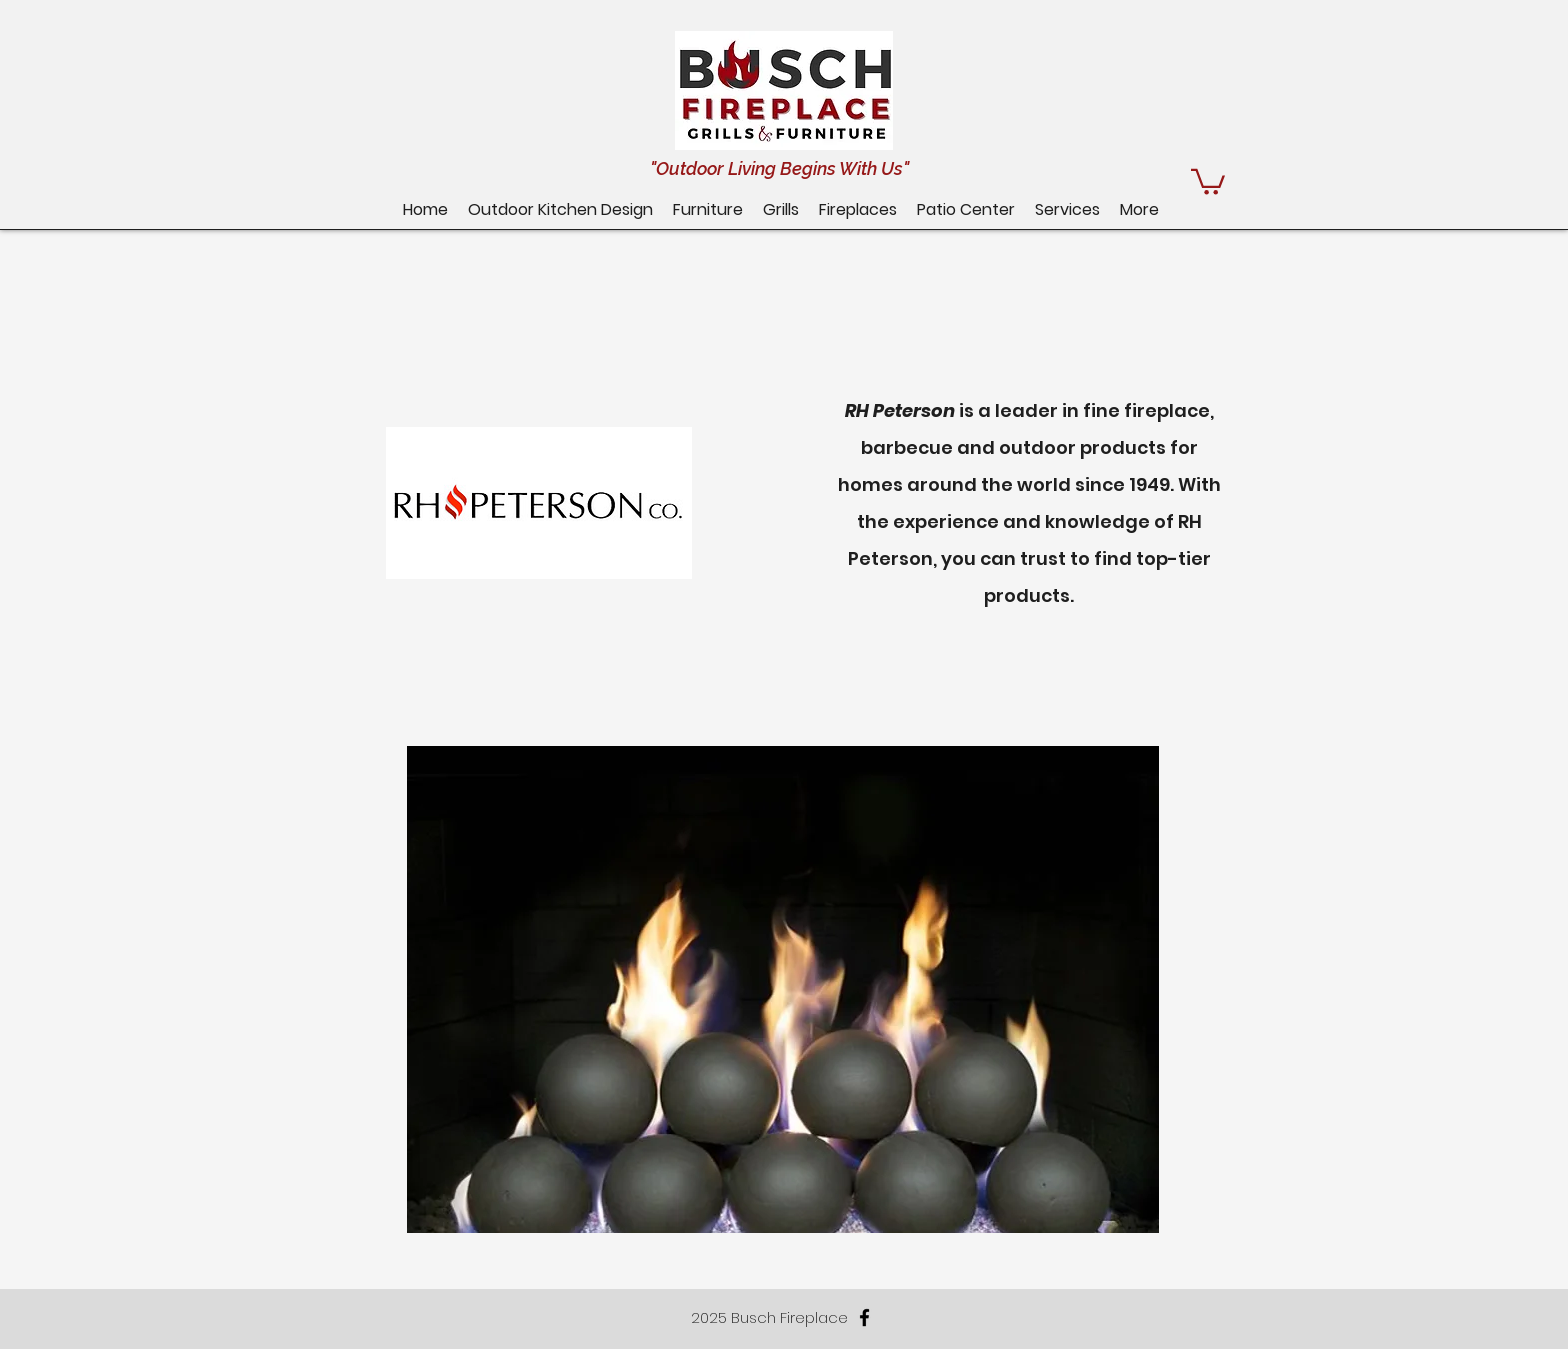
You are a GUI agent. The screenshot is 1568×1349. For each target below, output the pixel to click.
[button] (966, 209)
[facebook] (864, 1317)
